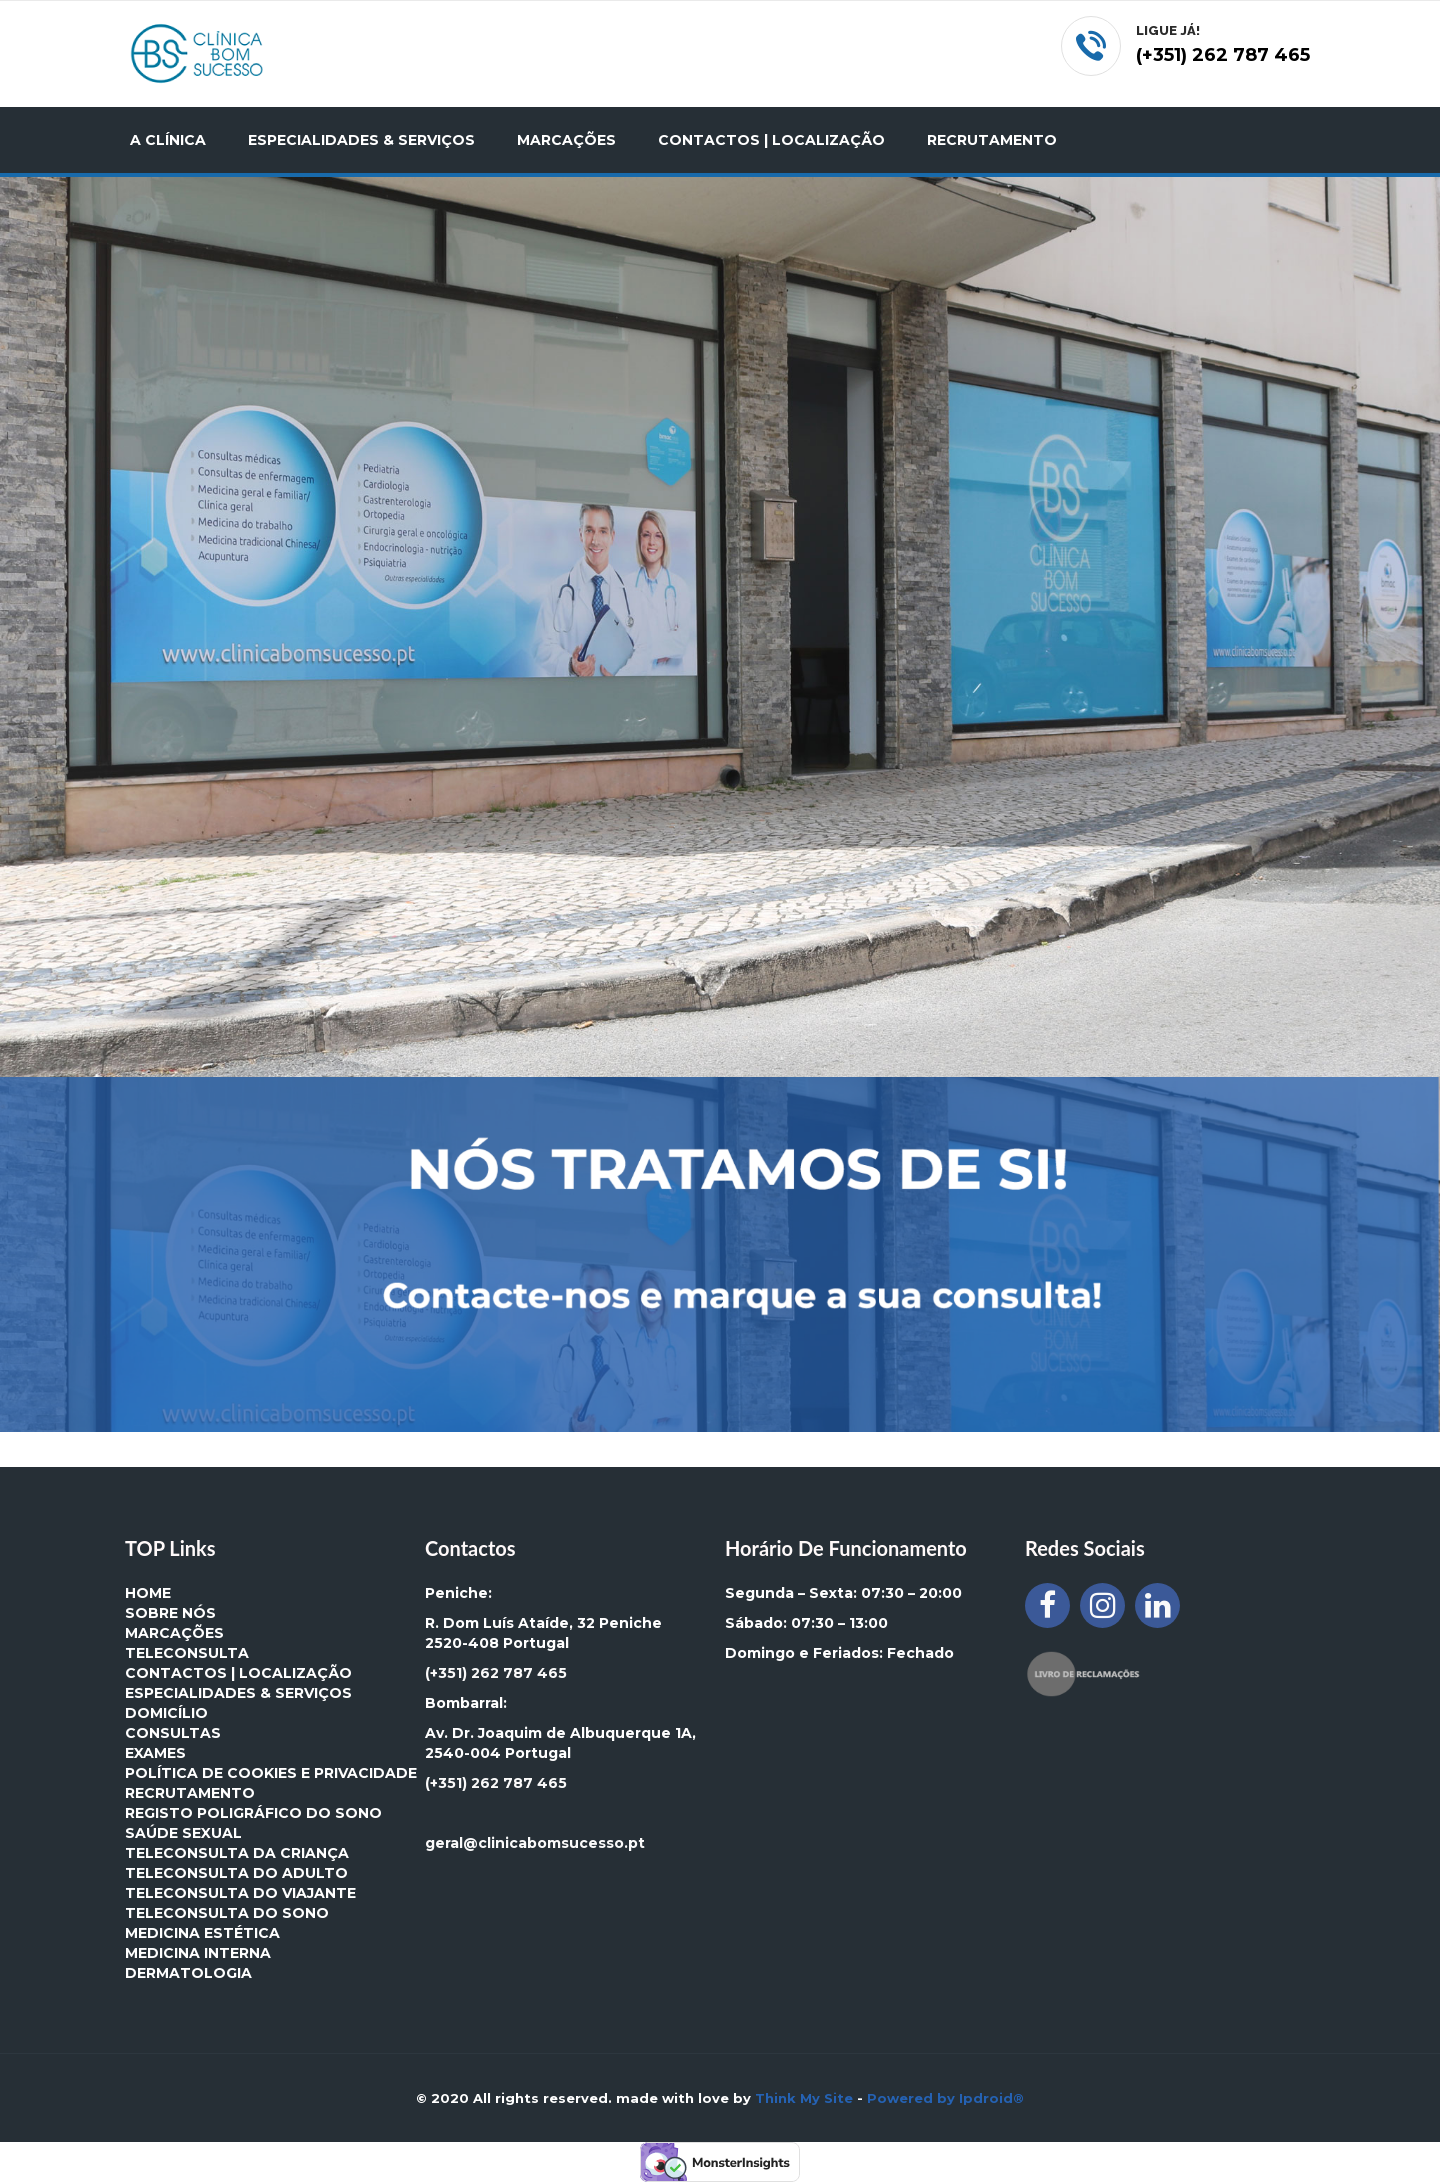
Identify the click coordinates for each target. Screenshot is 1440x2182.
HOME (148, 1593)
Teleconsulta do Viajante (240, 1893)
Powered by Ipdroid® (945, 2098)
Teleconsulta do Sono (227, 1913)
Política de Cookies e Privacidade (271, 1773)
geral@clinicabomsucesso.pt (535, 1843)
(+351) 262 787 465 (496, 1673)
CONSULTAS (173, 1733)
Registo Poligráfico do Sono (253, 1813)
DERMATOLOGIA (188, 1973)
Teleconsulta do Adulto (236, 1873)
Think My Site (804, 2098)
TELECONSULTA (187, 1653)
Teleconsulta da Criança (237, 1853)
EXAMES (155, 1753)
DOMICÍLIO (166, 1713)
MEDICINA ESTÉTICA (202, 1933)
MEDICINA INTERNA (198, 1953)
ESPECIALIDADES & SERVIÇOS (361, 140)
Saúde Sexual (183, 1833)
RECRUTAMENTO (992, 140)
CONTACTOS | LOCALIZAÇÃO (771, 140)
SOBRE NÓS (170, 1613)
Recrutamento (190, 1793)
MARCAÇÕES (566, 140)
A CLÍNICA (168, 140)
